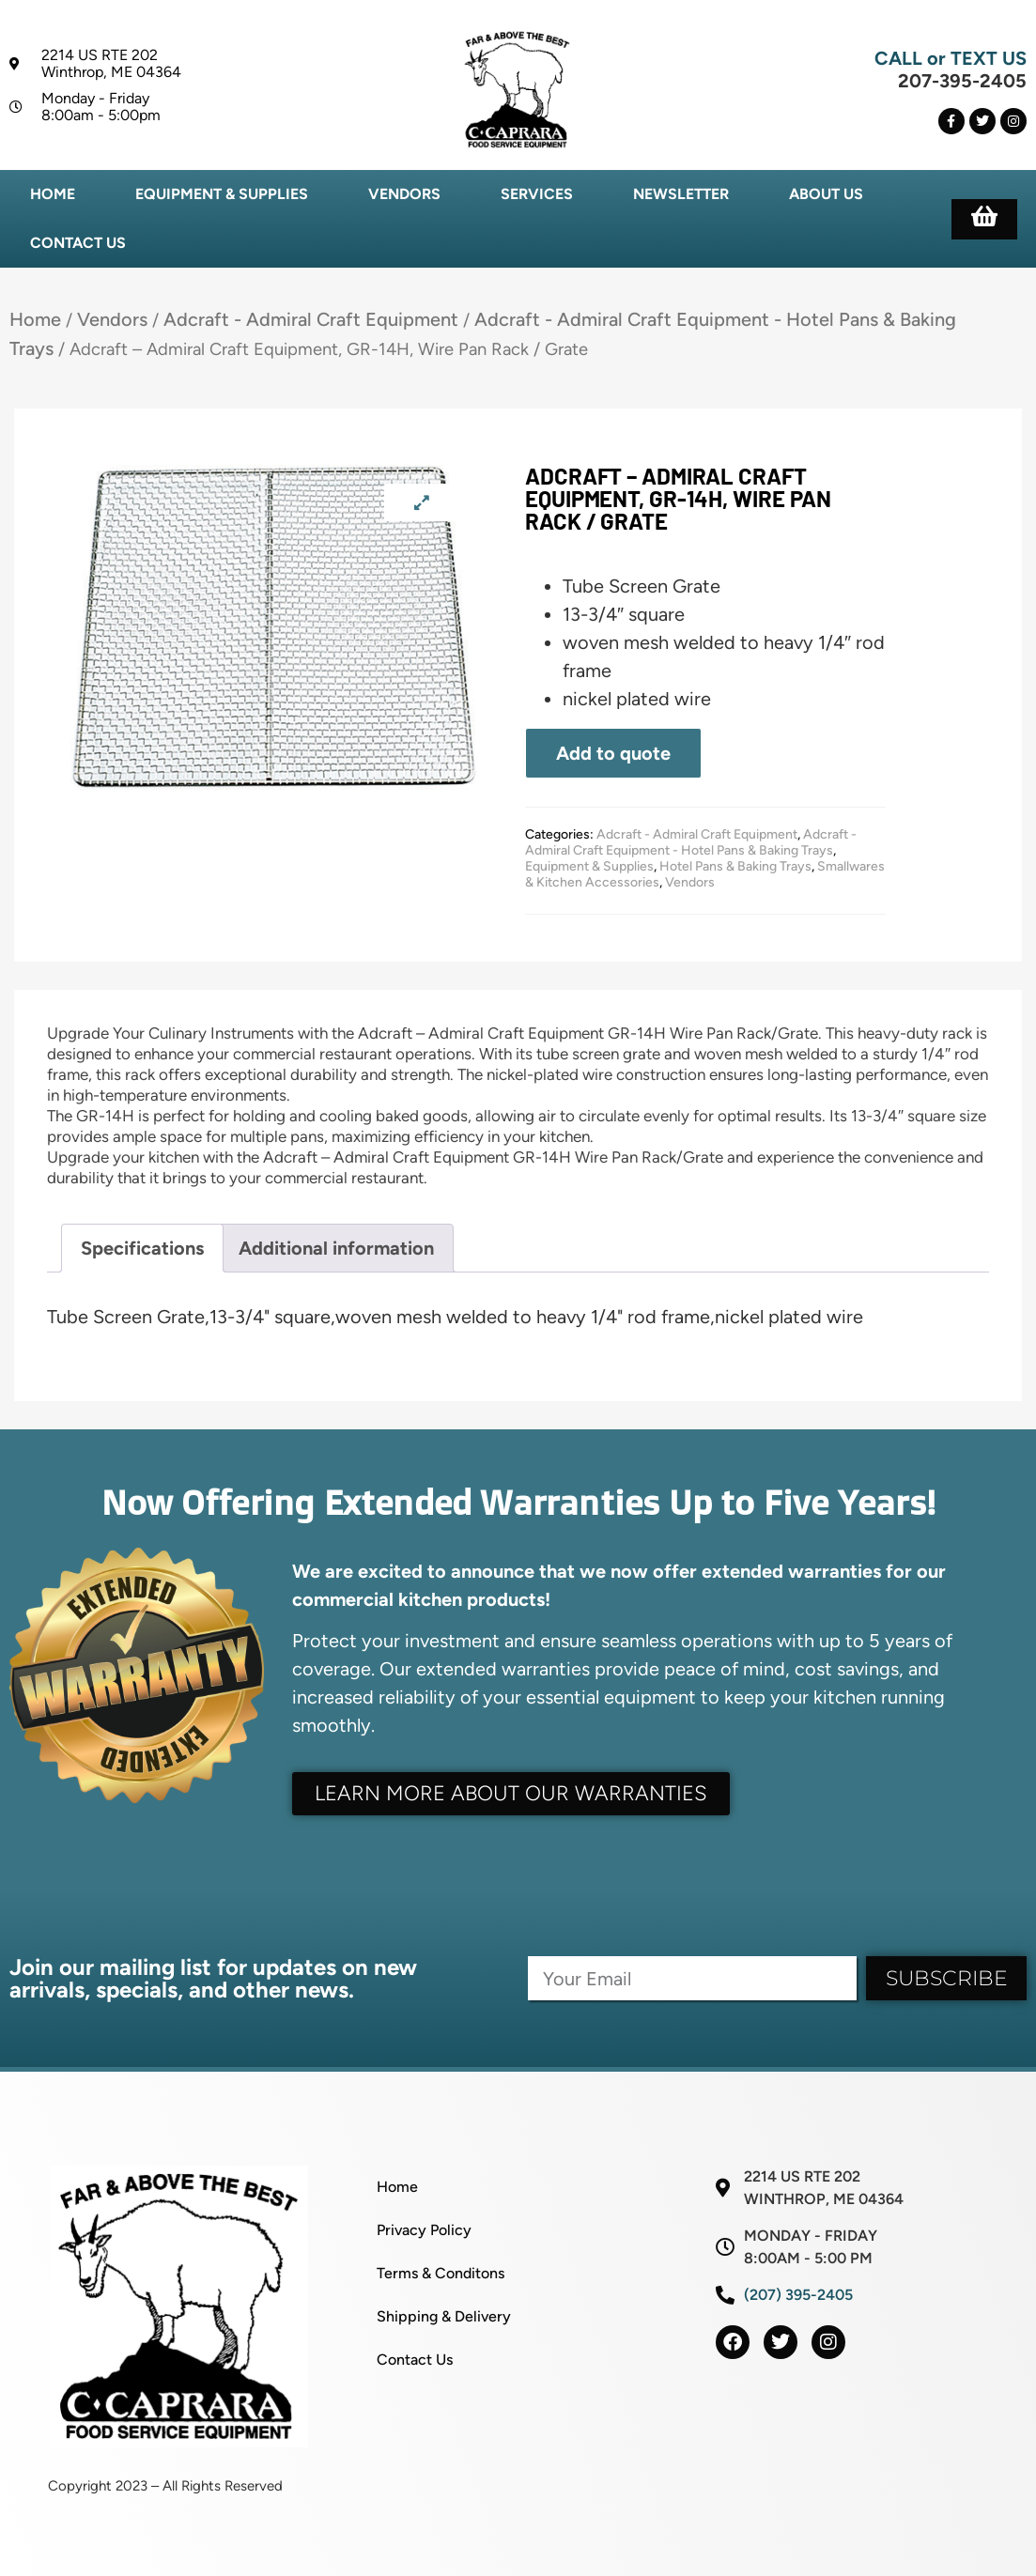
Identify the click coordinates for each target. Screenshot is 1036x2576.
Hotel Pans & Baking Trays (735, 866)
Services (537, 194)
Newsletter (681, 194)
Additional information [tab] (336, 1248)
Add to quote (613, 753)
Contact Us (78, 243)
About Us (826, 194)
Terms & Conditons (440, 2273)
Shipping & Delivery (444, 2316)
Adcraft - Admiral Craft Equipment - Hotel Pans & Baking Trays (691, 842)
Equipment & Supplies (221, 194)
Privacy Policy (424, 2230)
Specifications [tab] (142, 1248)
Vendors (404, 194)
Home (52, 194)
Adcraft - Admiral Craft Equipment (310, 319)
